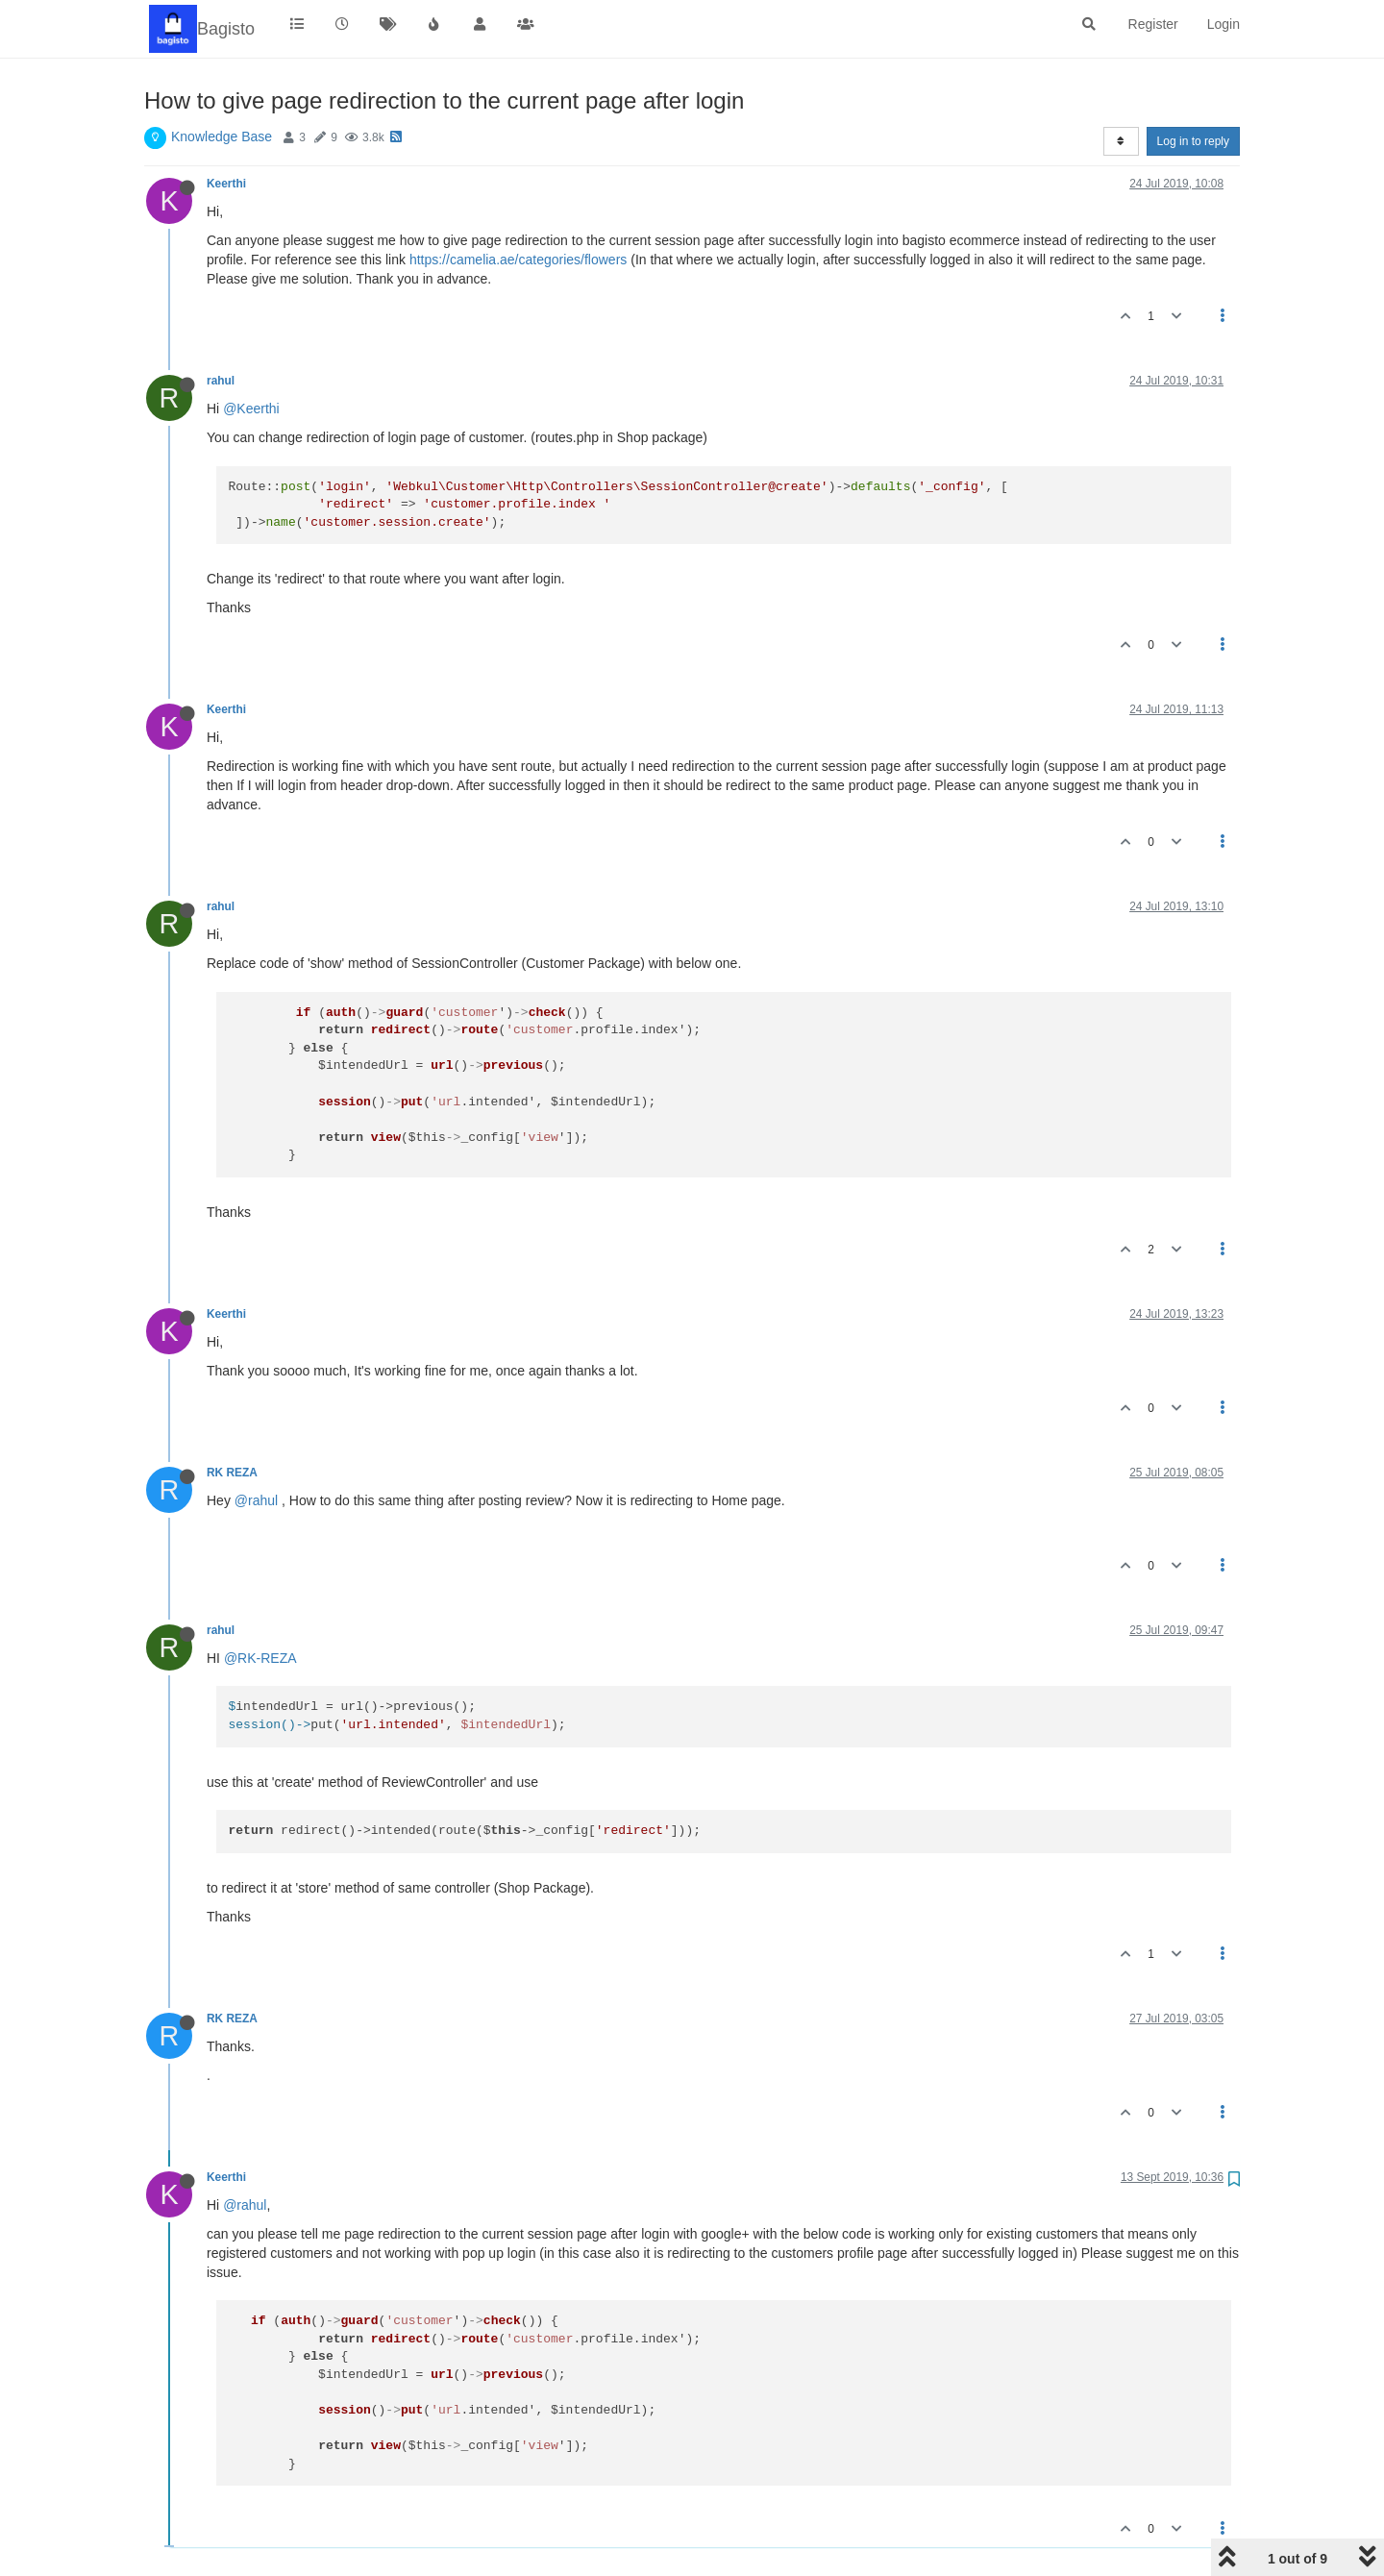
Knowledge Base (221, 136)
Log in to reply (1193, 141)
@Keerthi (251, 408)
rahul (221, 380)
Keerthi (226, 183)
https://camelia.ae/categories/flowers (518, 259)
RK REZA (232, 1472)
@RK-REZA (260, 1658)
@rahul (256, 1500)
